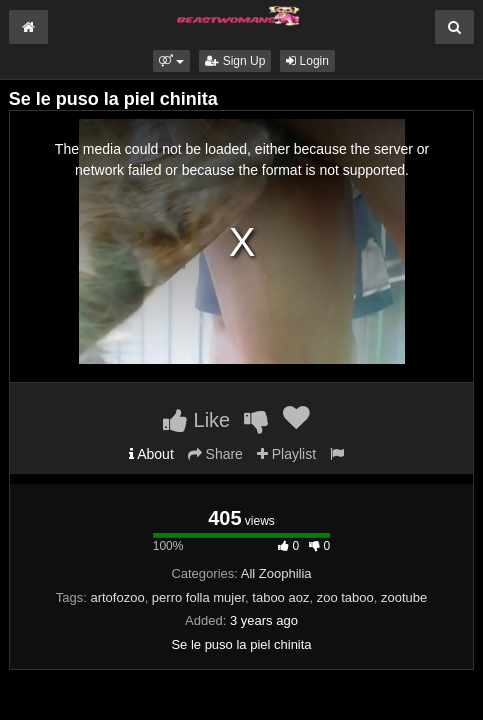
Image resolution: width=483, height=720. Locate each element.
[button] (171, 61)
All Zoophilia (276, 573)
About (151, 454)
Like (196, 420)
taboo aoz (280, 597)
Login (307, 61)
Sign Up (235, 61)
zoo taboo (345, 597)
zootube (404, 597)
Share (215, 454)
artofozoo (117, 597)
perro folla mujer (198, 597)
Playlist (286, 454)
